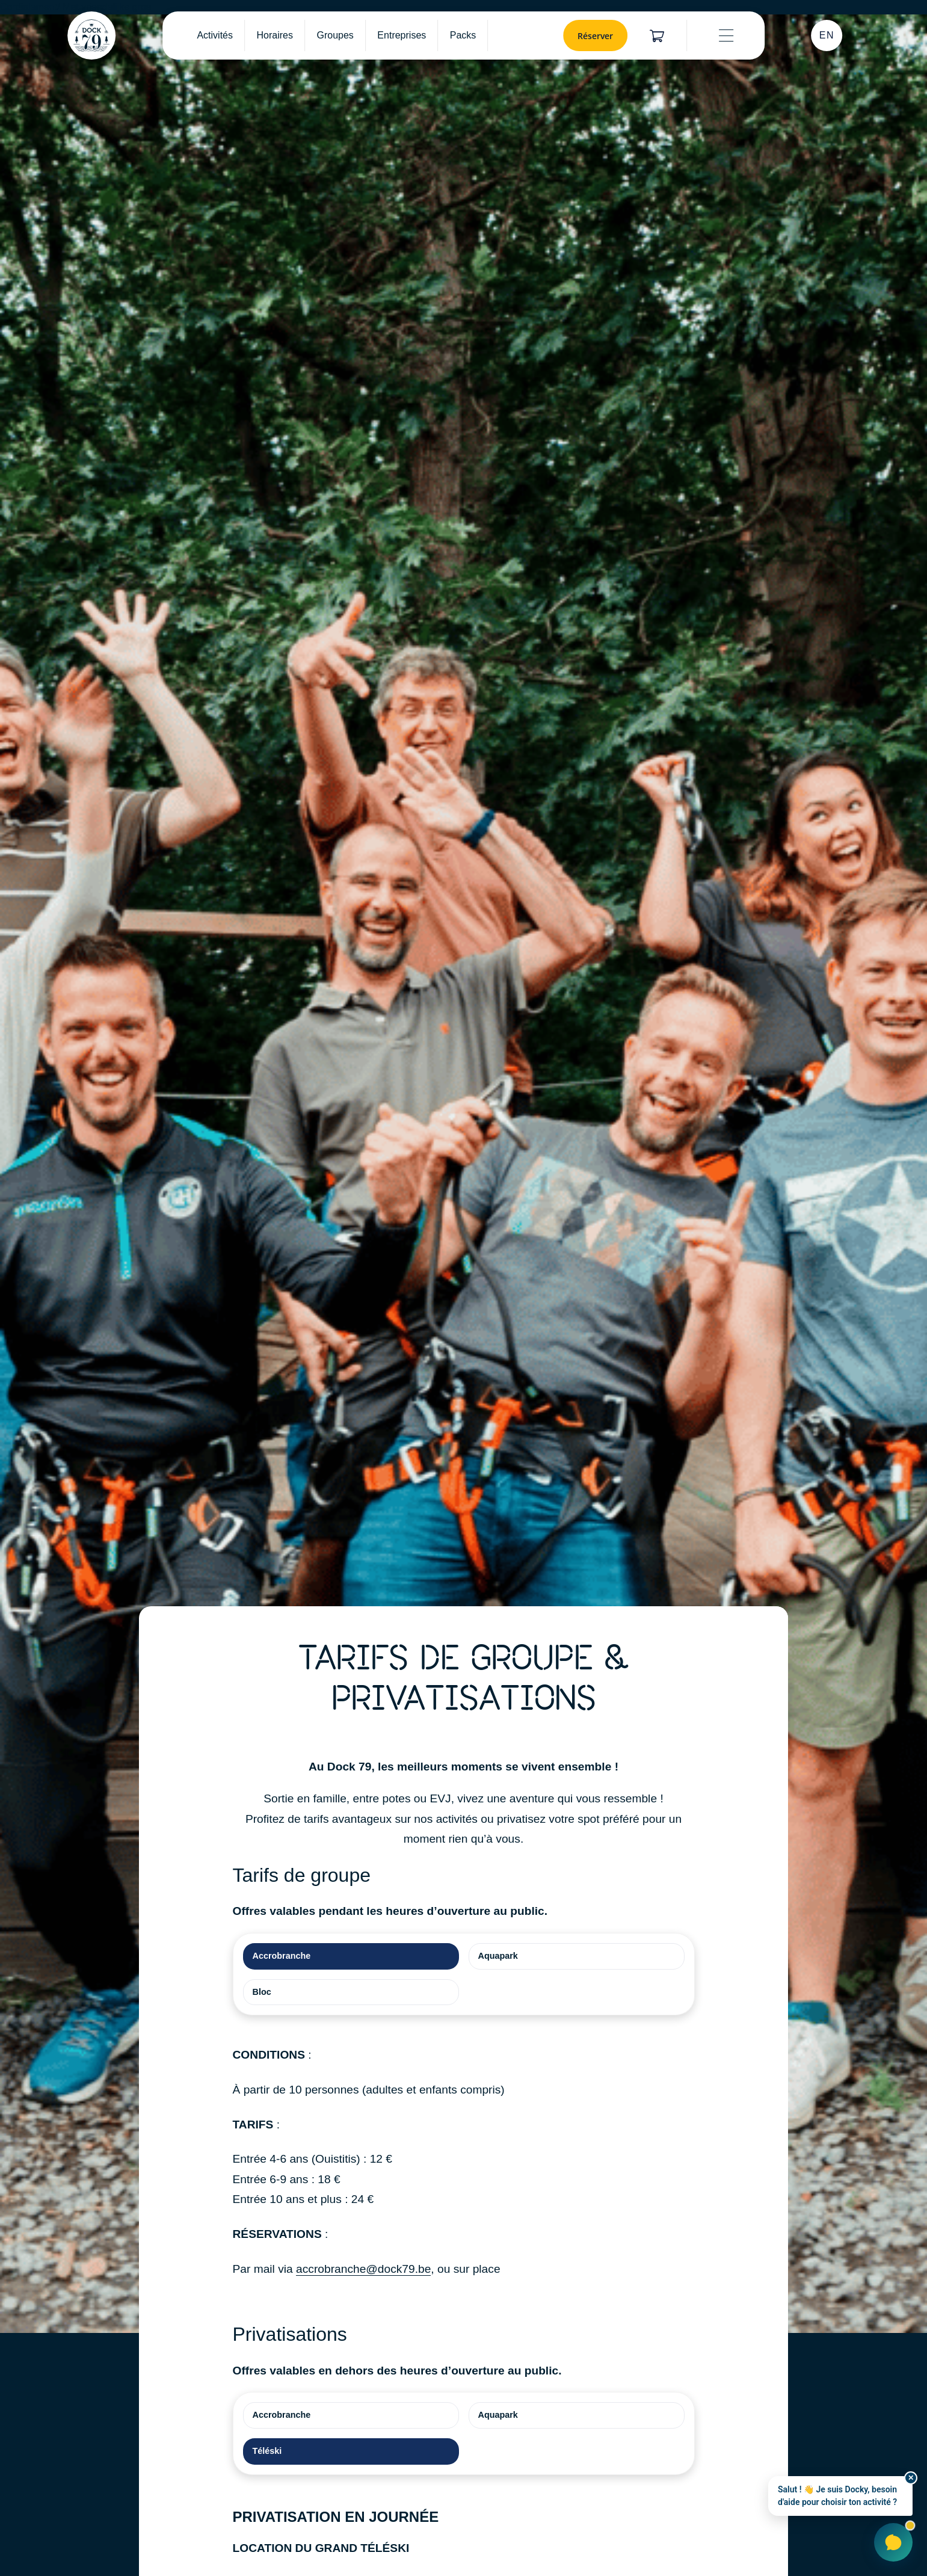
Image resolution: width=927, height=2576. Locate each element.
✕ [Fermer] (911, 2478)
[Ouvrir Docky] (893, 2542)
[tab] (351, 1956)
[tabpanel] (464, 2162)
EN (826, 35)
